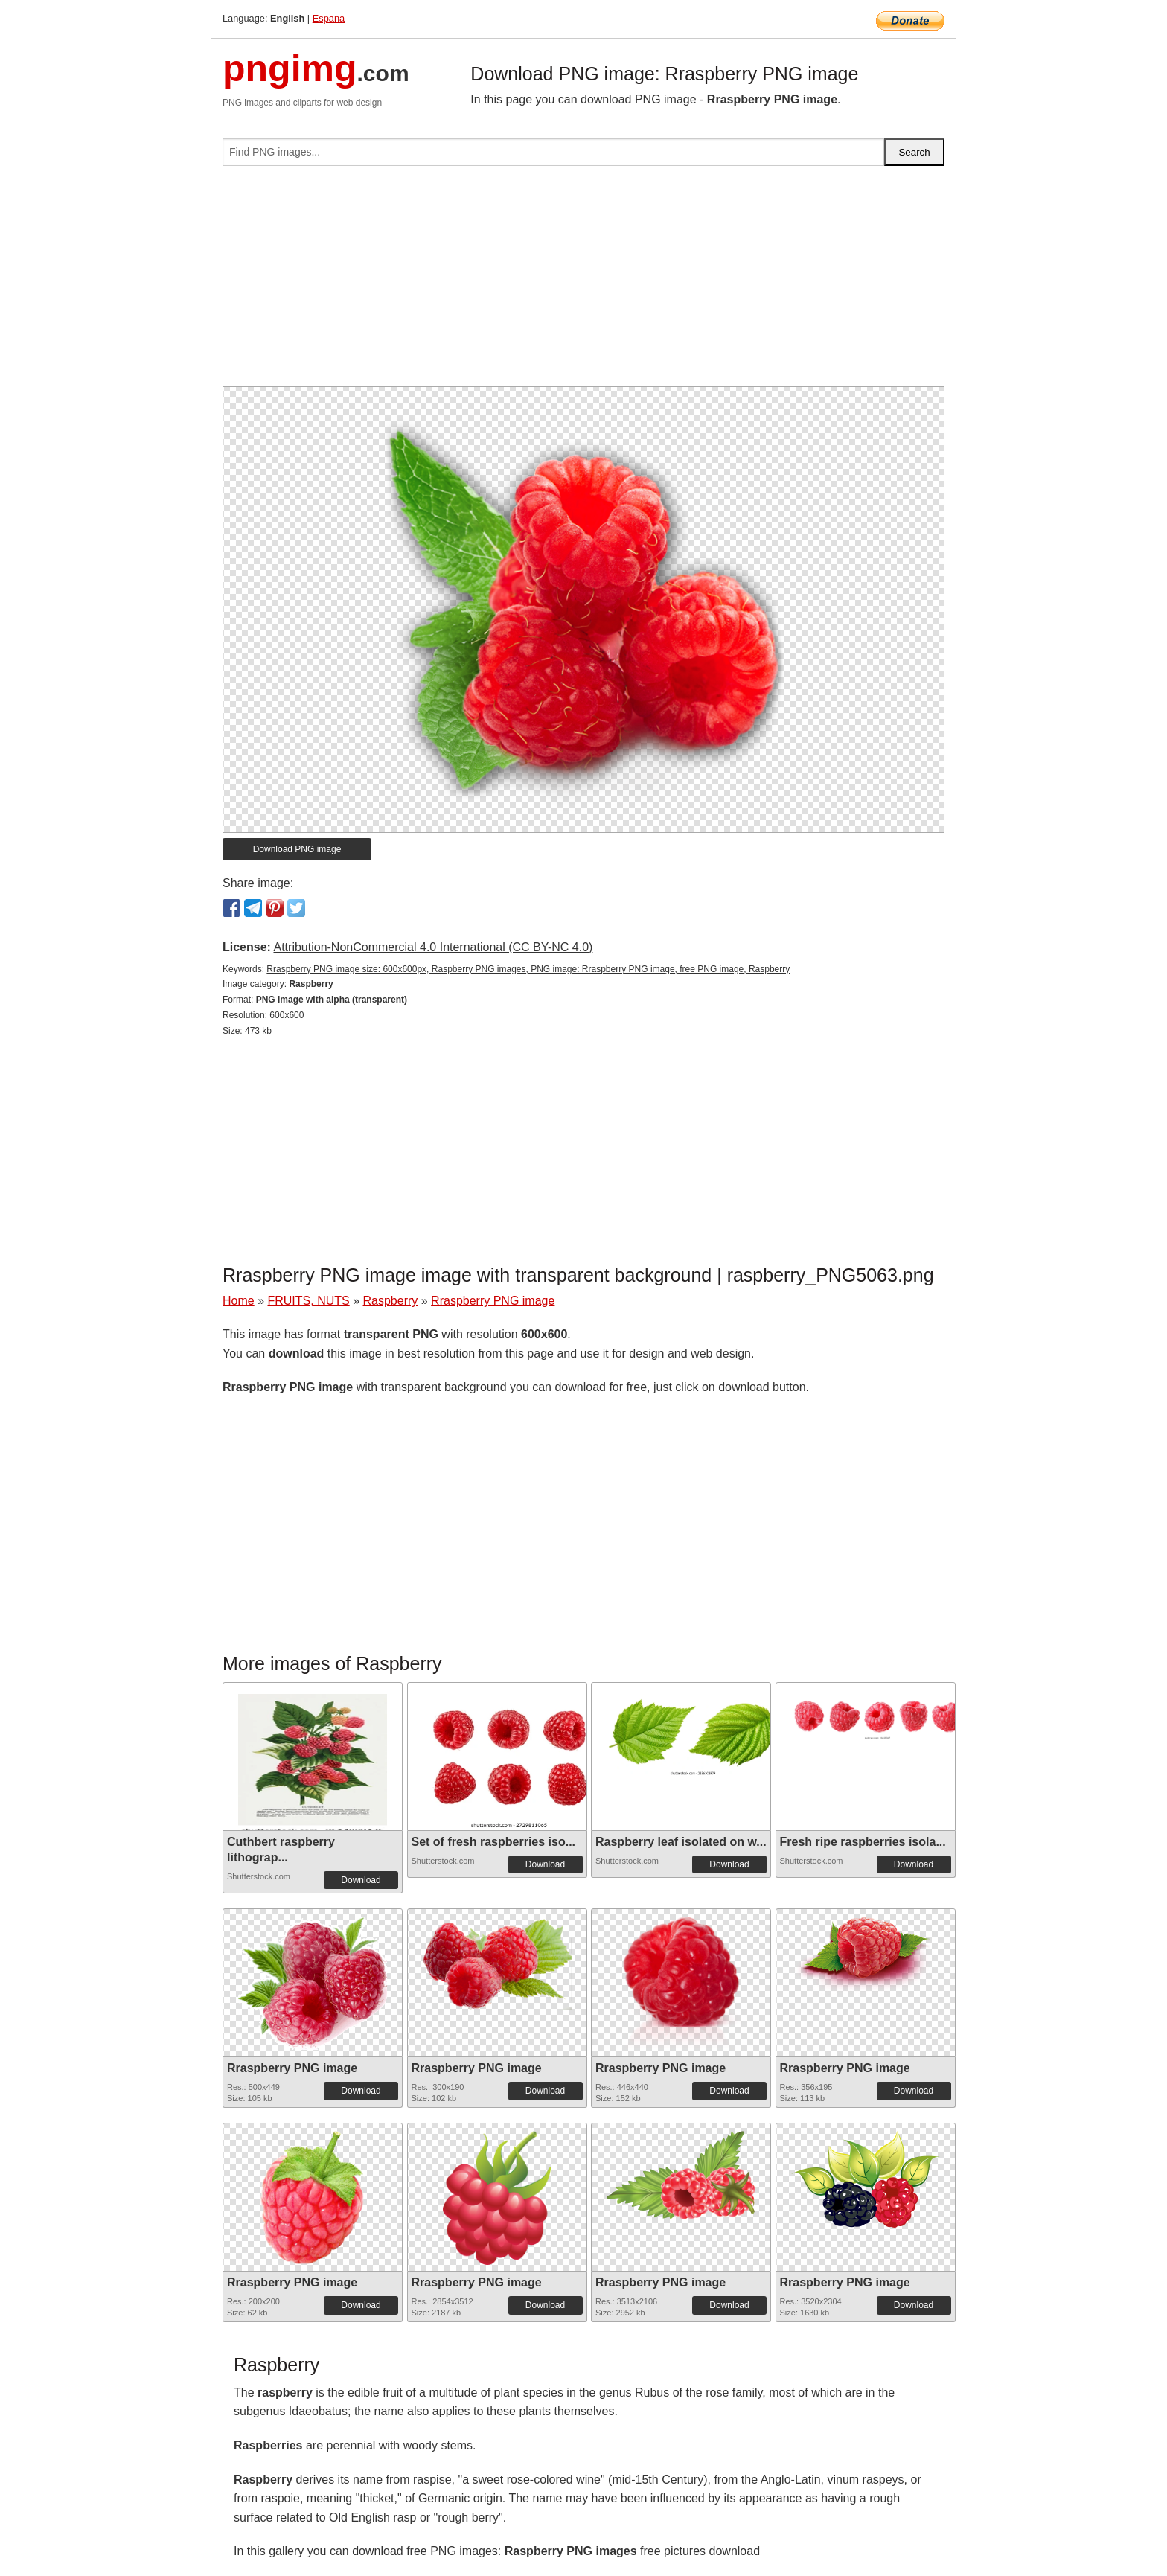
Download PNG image (297, 849)
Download (360, 1880)
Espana (329, 18)
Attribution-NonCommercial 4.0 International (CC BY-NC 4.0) (432, 947)
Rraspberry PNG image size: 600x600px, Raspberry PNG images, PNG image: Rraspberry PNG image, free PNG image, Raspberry (528, 969)
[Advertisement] (583, 282)
